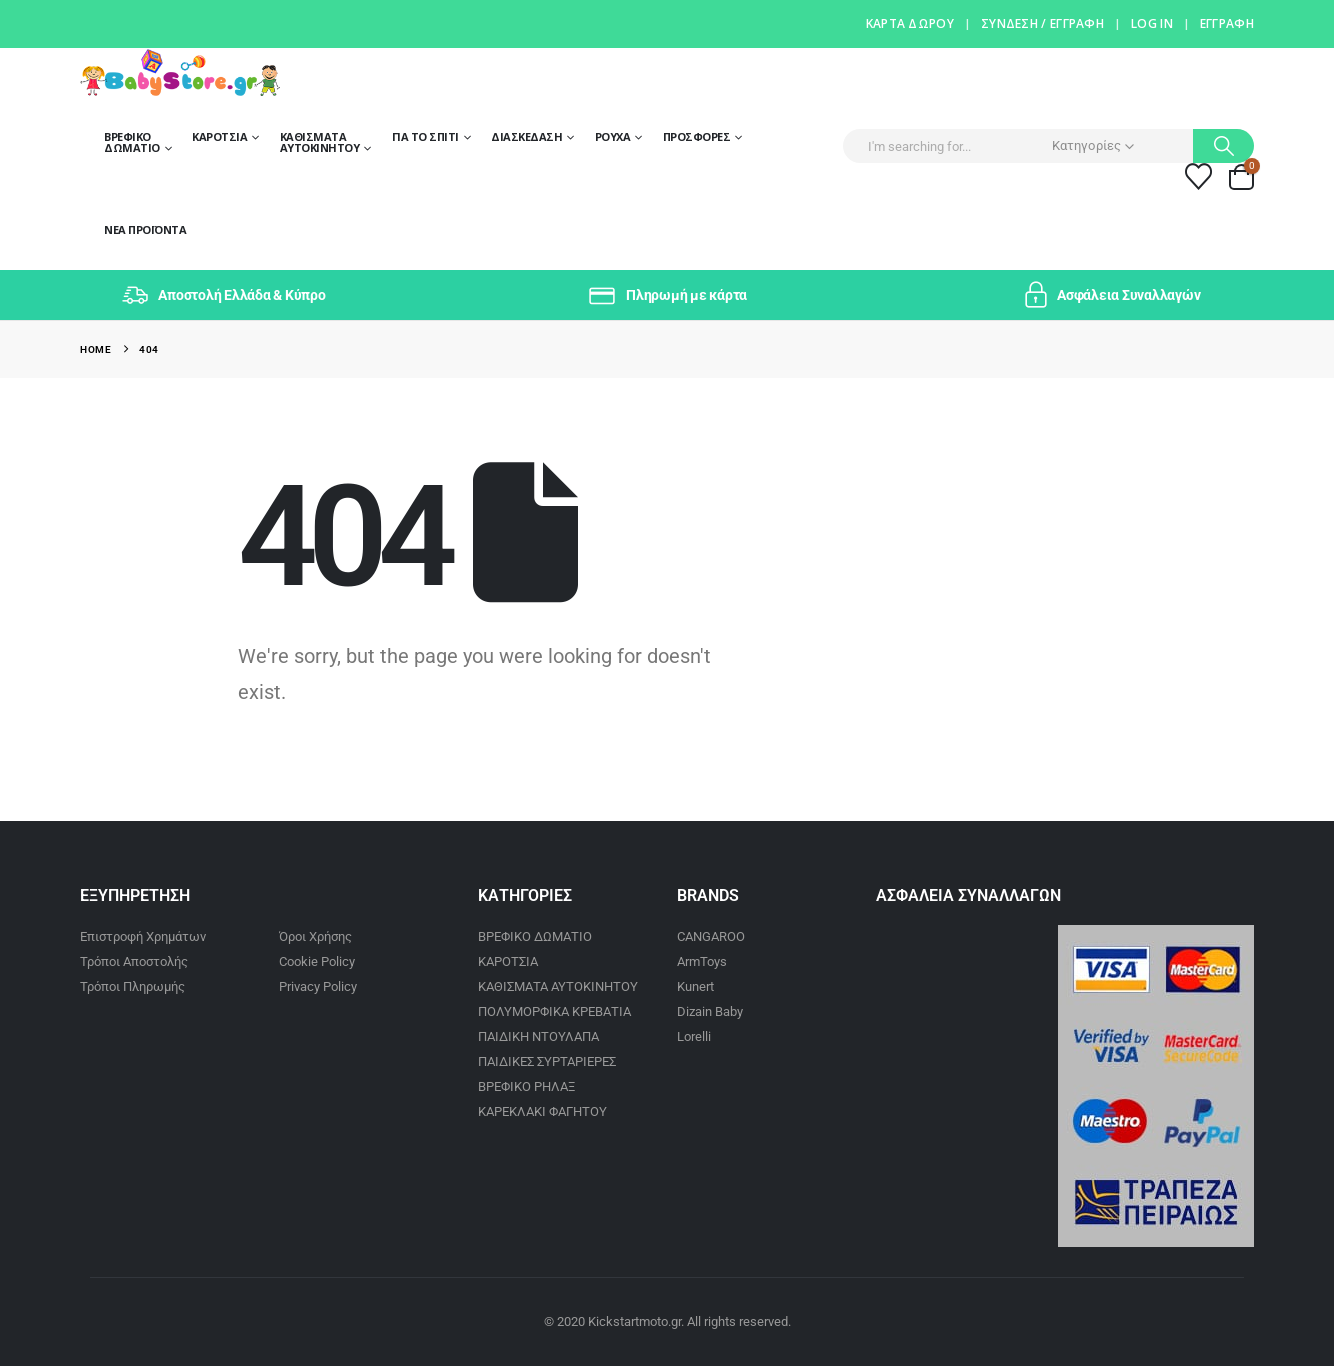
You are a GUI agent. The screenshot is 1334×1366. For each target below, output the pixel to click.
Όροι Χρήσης (315, 936)
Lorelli (694, 1036)
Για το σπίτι (425, 136)
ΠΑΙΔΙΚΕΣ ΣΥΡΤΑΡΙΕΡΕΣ (547, 1061)
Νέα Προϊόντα (145, 229)
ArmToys (702, 961)
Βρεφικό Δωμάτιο (132, 142)
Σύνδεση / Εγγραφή (1042, 23)
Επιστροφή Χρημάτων (143, 936)
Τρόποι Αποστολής (134, 961)
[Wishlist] (1199, 176)
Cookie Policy (317, 961)
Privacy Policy (318, 986)
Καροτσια (219, 136)
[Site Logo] (180, 72)
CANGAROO (711, 936)
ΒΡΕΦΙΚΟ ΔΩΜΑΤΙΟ (535, 936)
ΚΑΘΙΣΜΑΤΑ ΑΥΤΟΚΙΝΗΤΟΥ (558, 986)
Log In (1152, 23)
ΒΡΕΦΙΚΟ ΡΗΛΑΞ (526, 1086)
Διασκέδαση (526, 136)
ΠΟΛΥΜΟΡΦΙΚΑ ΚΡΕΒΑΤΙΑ (554, 1011)
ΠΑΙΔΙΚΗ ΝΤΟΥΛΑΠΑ (538, 1036)
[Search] (1223, 146)
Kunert (695, 986)
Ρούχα (613, 136)
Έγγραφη (1227, 23)
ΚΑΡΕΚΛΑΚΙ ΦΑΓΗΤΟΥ (542, 1111)
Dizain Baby (710, 1011)
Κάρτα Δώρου (910, 23)
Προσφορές (697, 136)
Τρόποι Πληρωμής (132, 986)
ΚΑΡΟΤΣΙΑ (508, 961)
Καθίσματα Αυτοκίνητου (320, 142)
